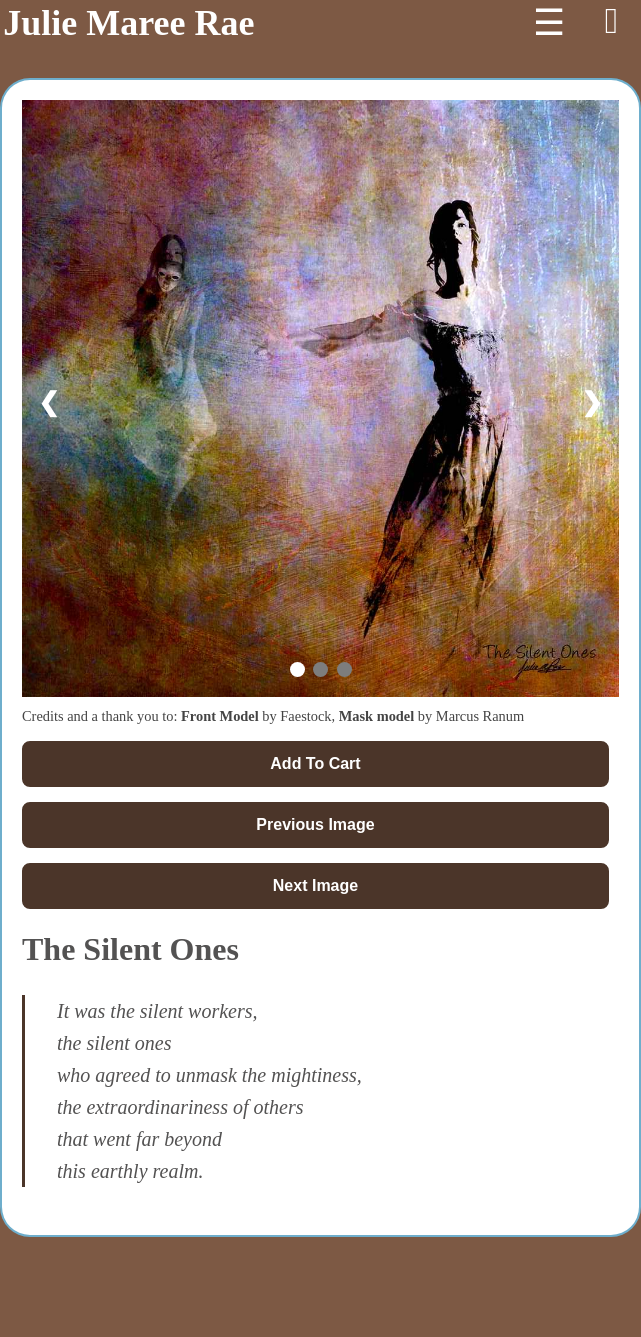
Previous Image (315, 824)
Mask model (377, 716)
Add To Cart (315, 763)
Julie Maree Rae (128, 23)
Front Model (220, 716)
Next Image (315, 885)
